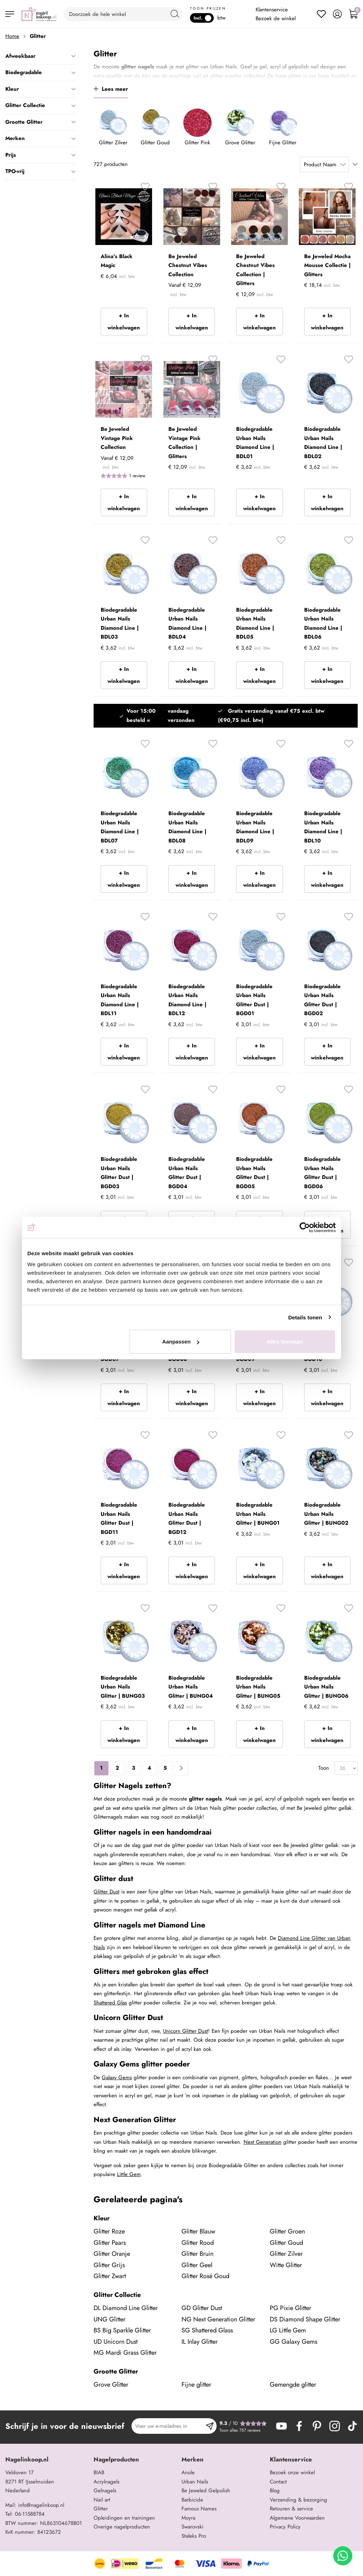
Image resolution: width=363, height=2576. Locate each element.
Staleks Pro (194, 2536)
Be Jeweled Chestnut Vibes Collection (187, 265)
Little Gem (129, 2174)
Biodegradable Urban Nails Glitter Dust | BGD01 (254, 1000)
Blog (275, 2490)
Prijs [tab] (40, 155)
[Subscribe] (209, 2426)
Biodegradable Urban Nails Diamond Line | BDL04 (187, 623)
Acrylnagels (106, 2482)
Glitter (101, 2509)
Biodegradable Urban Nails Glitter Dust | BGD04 (186, 1172)
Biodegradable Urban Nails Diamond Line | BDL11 (120, 1000)
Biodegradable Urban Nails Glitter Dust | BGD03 (119, 1172)
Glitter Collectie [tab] (40, 105)
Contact (278, 2482)
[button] (145, 189)
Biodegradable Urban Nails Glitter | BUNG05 (258, 1687)
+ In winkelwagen (123, 322)
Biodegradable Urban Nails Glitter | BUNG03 (123, 1687)
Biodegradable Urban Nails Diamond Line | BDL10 (323, 827)
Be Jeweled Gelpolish (206, 2490)
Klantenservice (272, 9)
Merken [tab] (40, 138)
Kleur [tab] (40, 89)
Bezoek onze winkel (292, 2472)
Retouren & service (291, 2509)
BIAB (99, 2472)
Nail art (102, 2500)
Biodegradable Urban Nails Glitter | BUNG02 (326, 1514)
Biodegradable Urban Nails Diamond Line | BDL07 (120, 827)
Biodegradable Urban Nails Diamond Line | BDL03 (120, 623)
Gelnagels (105, 2490)
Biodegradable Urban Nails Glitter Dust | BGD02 (322, 1000)
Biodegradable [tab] (40, 72)
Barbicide (192, 2500)
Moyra (188, 2518)
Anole (188, 2472)
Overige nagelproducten (122, 2527)
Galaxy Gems (117, 2077)
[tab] (46, 2459)
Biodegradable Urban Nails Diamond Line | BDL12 (187, 1000)
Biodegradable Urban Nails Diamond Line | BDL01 (255, 442)
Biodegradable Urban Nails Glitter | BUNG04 (190, 1687)
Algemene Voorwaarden (297, 2518)
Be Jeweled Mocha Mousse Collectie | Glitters (327, 265)
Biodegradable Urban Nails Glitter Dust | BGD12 (186, 1518)
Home (12, 36)
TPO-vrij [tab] (40, 171)
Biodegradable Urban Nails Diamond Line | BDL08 (187, 827)
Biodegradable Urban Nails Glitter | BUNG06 (326, 1687)
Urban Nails (195, 2482)
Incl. (202, 18)
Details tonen (305, 1317)
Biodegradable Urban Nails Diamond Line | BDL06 (323, 623)
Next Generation (262, 2142)
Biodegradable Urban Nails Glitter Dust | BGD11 (119, 1518)
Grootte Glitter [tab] (40, 122)
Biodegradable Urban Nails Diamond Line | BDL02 (323, 442)
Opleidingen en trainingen (124, 2518)
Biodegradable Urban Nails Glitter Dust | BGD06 (322, 1172)
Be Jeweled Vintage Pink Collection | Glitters (184, 442)
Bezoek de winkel (276, 18)
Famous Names (199, 2509)
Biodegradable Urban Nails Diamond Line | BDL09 (255, 827)
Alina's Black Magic (117, 260)
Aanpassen (180, 1342)
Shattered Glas (110, 2003)
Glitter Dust (106, 1892)
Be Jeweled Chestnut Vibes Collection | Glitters (255, 270)
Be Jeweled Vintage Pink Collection (117, 438)
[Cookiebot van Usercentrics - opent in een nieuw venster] (305, 1227)
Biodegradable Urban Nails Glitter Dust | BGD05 (254, 1172)
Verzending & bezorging (298, 2500)
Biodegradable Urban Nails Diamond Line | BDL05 (255, 623)
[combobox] (123, 14)
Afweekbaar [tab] (40, 56)
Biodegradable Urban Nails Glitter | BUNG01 (258, 1514)
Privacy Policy (285, 2527)
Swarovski (192, 2527)
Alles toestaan (285, 1342)
